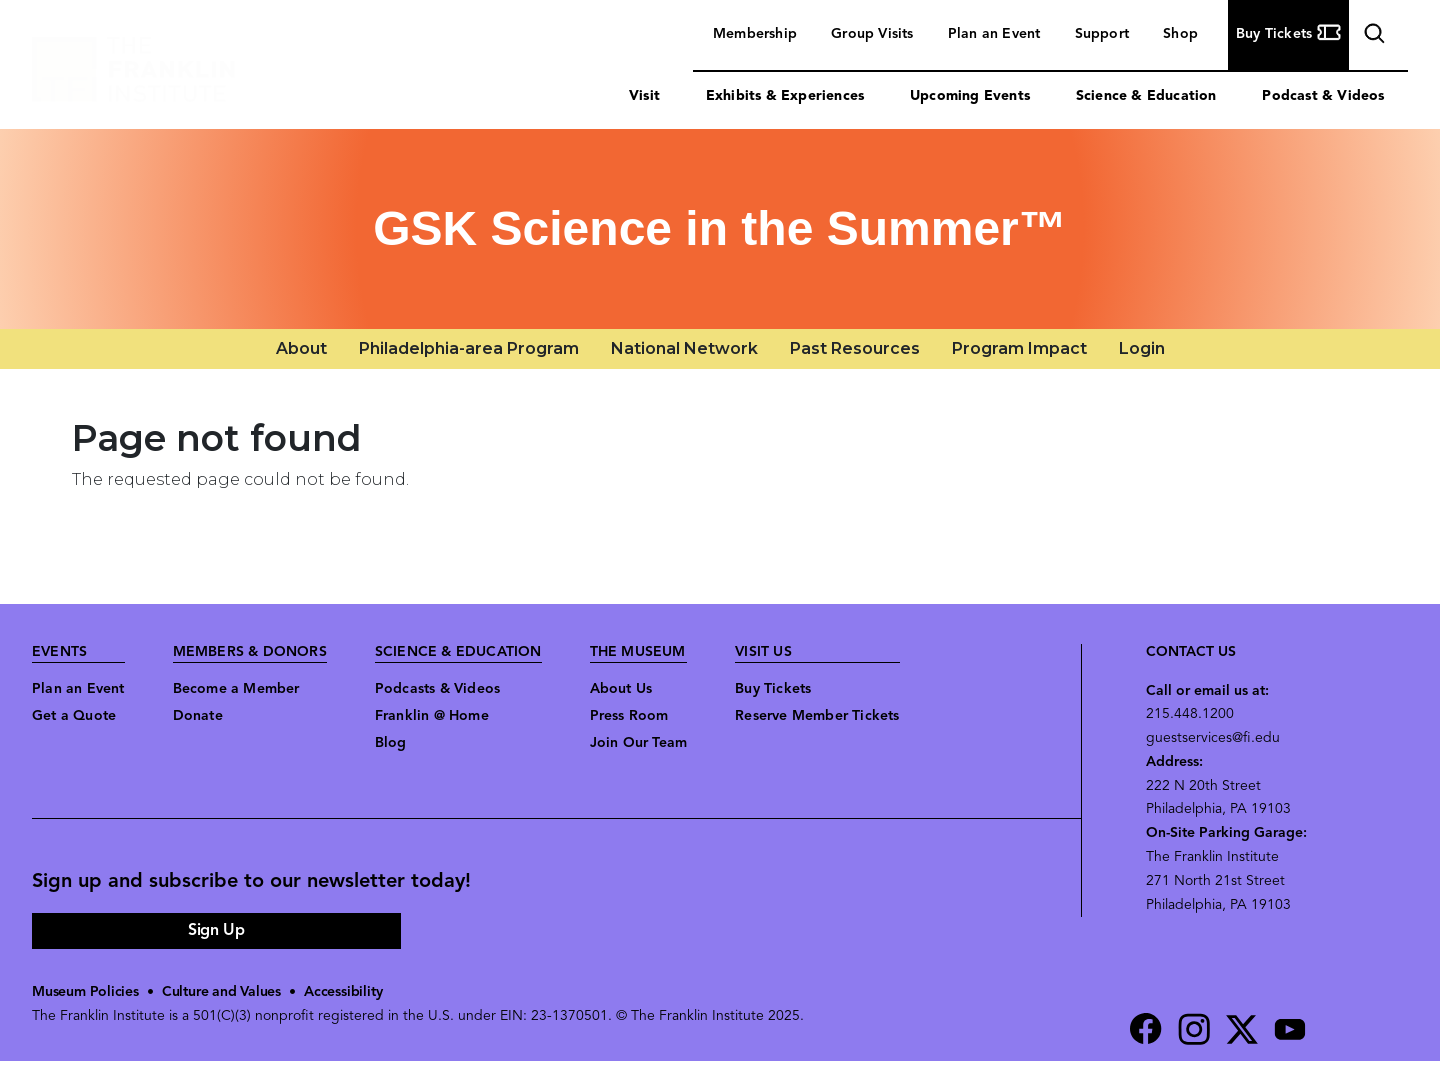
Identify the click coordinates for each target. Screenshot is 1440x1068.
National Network (684, 348)
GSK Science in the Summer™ (720, 228)
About (301, 348)
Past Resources (855, 348)
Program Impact (1019, 348)
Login (1142, 348)
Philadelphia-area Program (469, 348)
